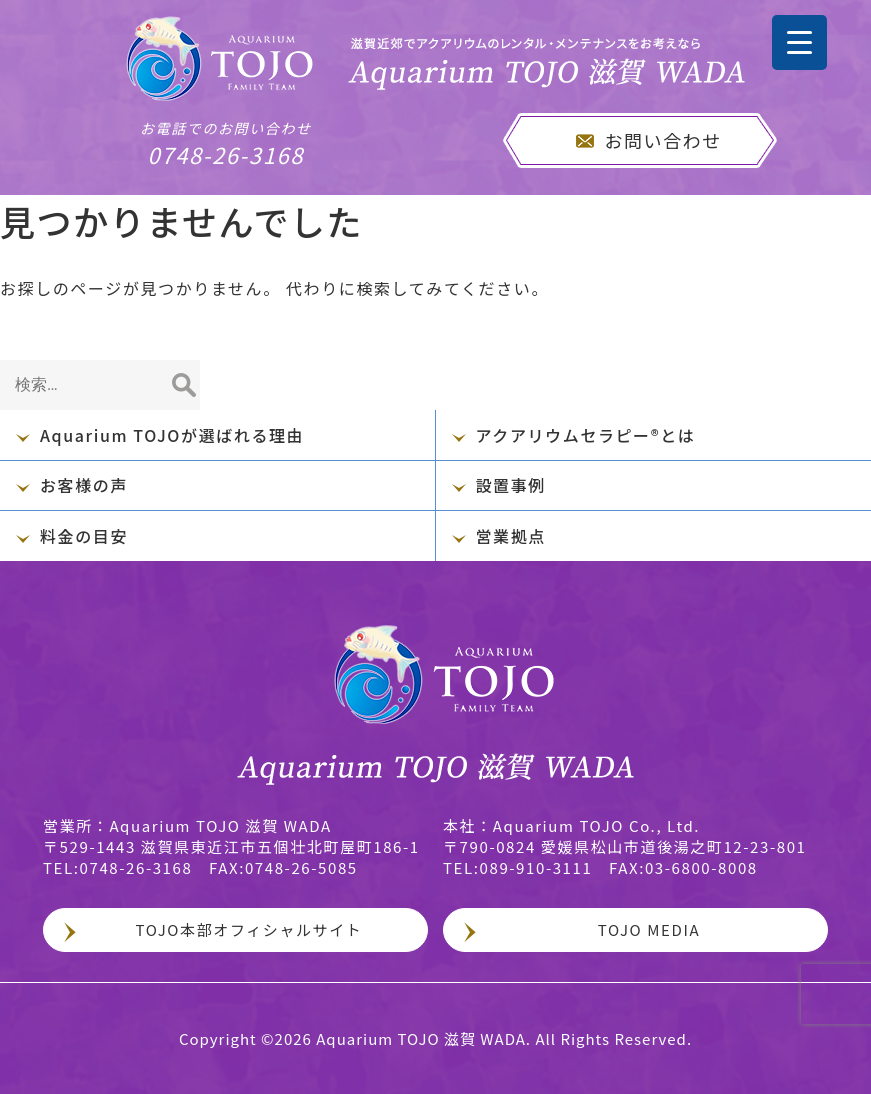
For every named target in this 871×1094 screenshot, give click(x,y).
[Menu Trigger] (799, 42)
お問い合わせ (663, 140)
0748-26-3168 (225, 144)
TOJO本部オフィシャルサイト (249, 929)
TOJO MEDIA (649, 929)
